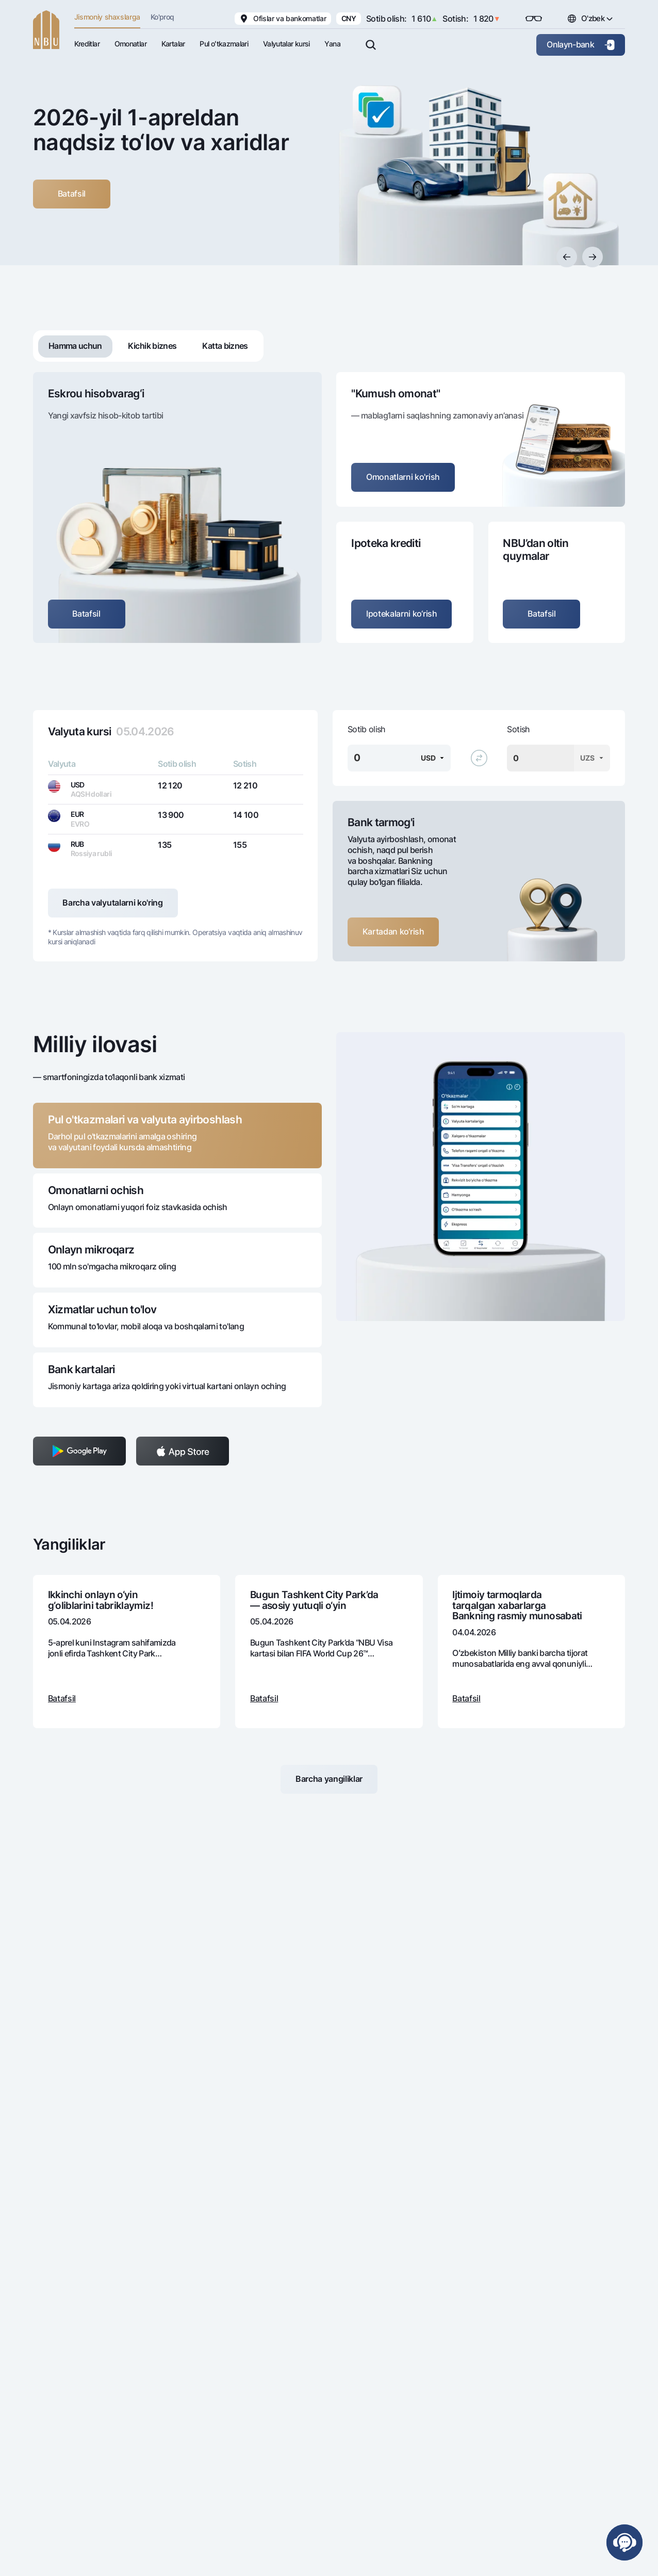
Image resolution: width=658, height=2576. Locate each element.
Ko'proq (162, 16)
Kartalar (173, 43)
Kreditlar (87, 43)
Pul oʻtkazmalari (224, 43)
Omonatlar (130, 43)
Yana (332, 43)
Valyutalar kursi (286, 43)
